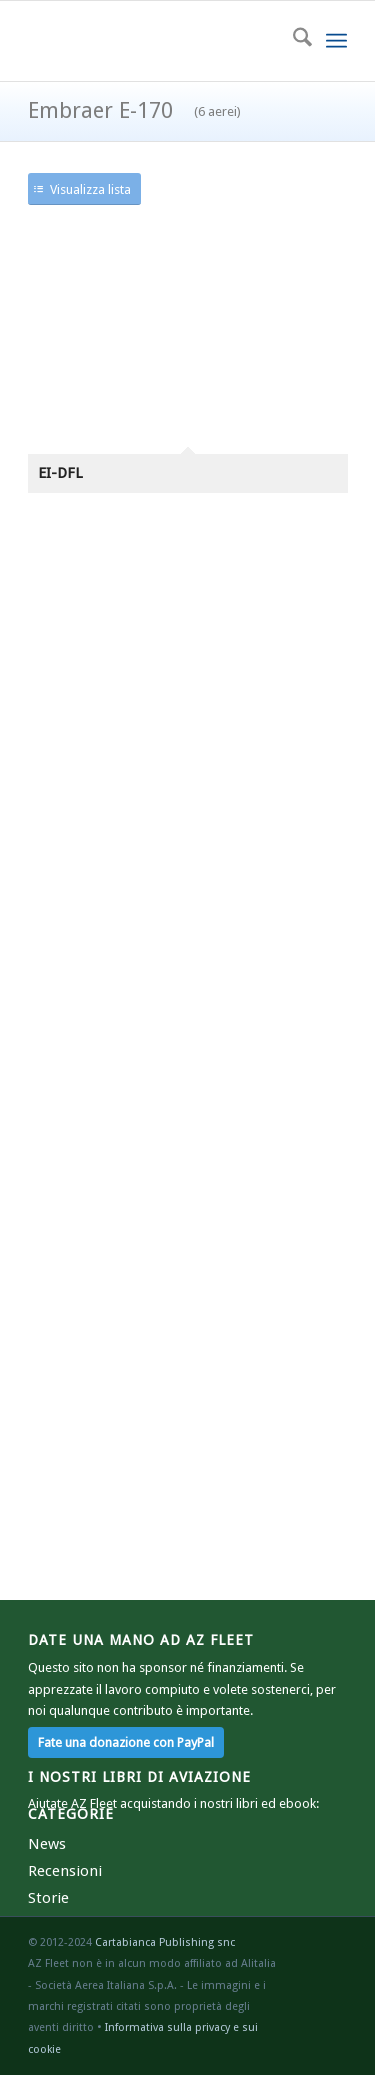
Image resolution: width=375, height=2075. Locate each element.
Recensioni (65, 1871)
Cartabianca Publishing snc (165, 1942)
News (47, 1844)
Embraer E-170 (134, 110)
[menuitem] (292, 41)
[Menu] (336, 41)
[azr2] (155, 41)
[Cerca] (292, 41)
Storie (48, 1898)
